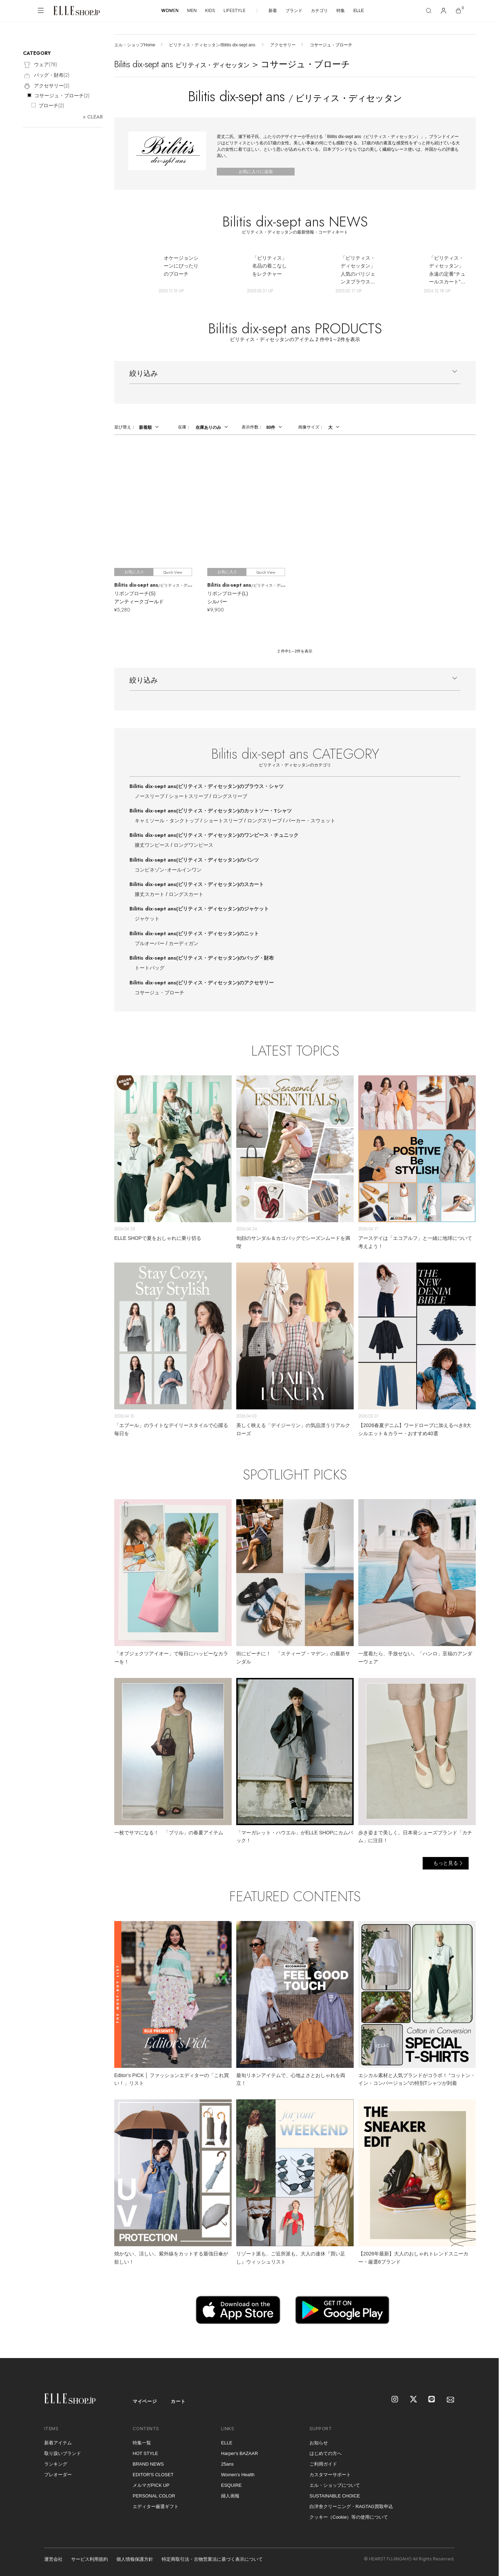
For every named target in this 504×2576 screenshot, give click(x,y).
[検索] (428, 10)
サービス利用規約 (89, 2559)
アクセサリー (283, 44)
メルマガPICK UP (151, 2485)
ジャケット (147, 918)
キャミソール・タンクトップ (167, 820)
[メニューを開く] (41, 10)
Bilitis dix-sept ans (206, 786)
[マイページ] (443, 10)
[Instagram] (395, 2400)
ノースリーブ (149, 796)
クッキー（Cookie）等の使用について (348, 2517)
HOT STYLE (145, 2453)
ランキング (55, 2464)
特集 (340, 10)
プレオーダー (58, 2474)
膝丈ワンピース (152, 845)
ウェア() (40, 65)
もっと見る (445, 1863)
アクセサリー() (46, 86)
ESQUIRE (231, 2485)
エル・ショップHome (134, 44)
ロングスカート (186, 894)
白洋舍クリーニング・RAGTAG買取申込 (351, 2506)
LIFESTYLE (234, 10)
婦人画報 (230, 2496)
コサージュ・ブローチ (159, 992)
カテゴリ (319, 10)
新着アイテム (58, 2442)
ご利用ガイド (323, 2464)
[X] (414, 2400)
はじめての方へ (325, 2453)
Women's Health (238, 2474)
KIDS (210, 10)
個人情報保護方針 (134, 2559)
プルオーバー (149, 943)
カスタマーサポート (330, 2474)
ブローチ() (51, 105)
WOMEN (170, 10)
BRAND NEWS (148, 2464)
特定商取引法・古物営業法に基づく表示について (212, 2559)
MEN (192, 10)
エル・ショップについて (334, 2485)
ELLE (358, 10)
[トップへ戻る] (484, 2344)
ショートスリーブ (188, 796)
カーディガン (183, 943)
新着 (272, 10)
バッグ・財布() (46, 75)
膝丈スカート (149, 894)
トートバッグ (149, 968)
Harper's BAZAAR (239, 2453)
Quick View (172, 572)
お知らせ (318, 2442)
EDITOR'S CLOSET (153, 2474)
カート (178, 2401)
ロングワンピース (193, 845)
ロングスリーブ (230, 796)
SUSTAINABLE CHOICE (334, 2496)
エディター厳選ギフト (156, 2506)
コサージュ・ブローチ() (61, 95)
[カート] (458, 10)
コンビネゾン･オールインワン (168, 870)
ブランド (293, 10)
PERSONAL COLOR (154, 2496)
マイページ (145, 2401)
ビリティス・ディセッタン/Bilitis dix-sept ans (212, 44)
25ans (227, 2464)
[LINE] (432, 2400)
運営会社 (53, 2559)
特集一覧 (142, 2442)
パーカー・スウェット (310, 820)
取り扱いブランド (62, 2453)
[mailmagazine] (450, 2400)
